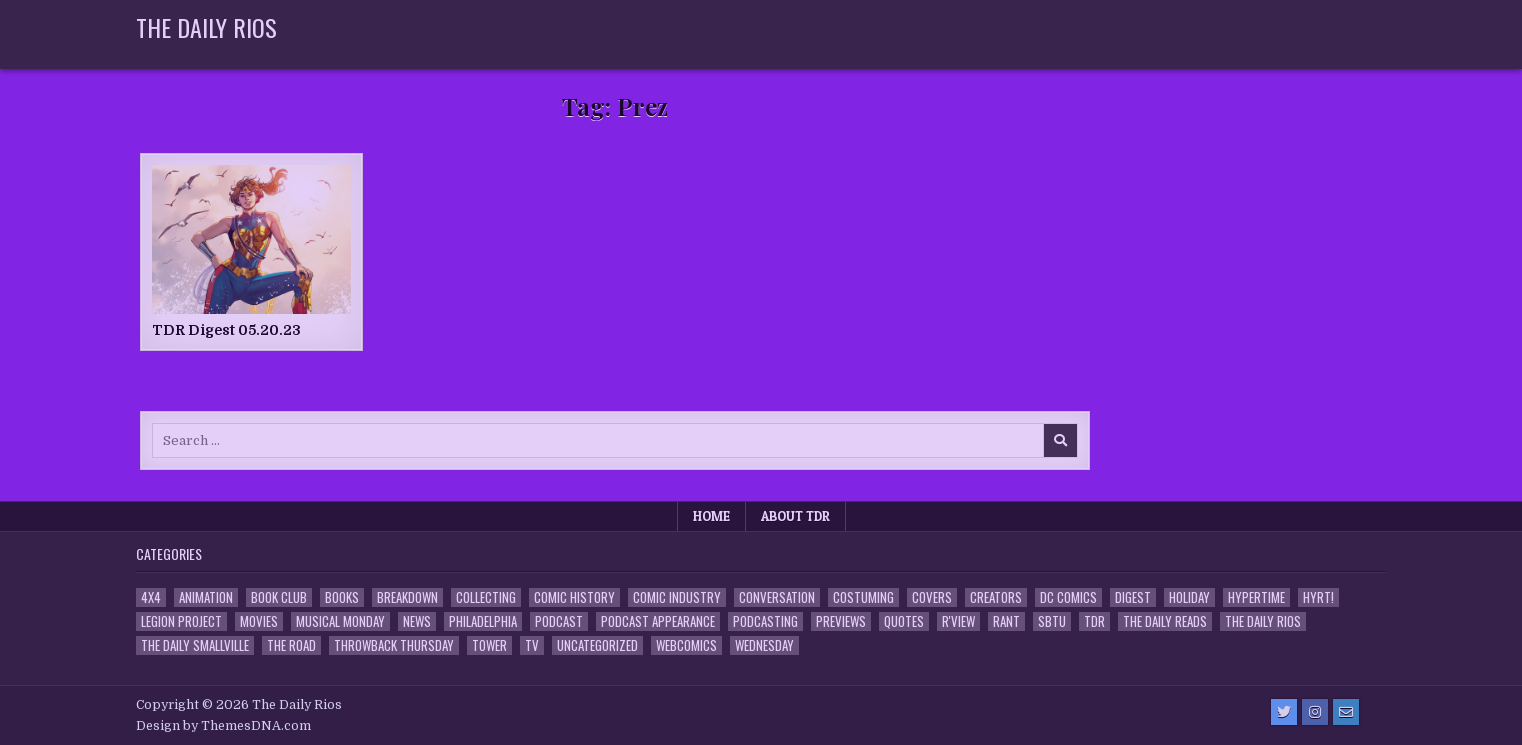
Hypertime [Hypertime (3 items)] (1256, 597)
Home (711, 516)
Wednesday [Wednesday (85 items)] (764, 645)
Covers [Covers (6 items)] (932, 597)
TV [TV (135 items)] (532, 645)
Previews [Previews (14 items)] (841, 621)
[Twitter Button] (1284, 712)
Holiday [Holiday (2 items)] (1189, 597)
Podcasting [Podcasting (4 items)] (765, 621)
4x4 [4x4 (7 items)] (151, 597)
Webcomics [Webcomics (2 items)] (686, 645)
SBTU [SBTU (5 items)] (1052, 621)
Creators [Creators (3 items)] (996, 597)
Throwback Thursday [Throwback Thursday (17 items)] (394, 645)
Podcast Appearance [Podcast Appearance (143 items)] (658, 621)
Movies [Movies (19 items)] (259, 621)
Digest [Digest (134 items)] (1133, 597)
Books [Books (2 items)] (342, 597)
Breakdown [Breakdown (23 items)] (407, 597)
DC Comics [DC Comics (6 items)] (1068, 597)
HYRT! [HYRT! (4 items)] (1318, 597)
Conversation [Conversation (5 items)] (777, 597)
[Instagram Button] (1315, 712)
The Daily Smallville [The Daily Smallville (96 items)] (195, 645)
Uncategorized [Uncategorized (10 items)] (597, 645)
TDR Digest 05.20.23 (226, 330)
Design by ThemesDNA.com (223, 726)
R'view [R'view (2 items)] (958, 621)
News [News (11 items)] (417, 621)
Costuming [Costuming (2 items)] (863, 597)
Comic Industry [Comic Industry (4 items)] (677, 597)
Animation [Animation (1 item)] (206, 597)
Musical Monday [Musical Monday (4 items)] (340, 621)
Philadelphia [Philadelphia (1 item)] (483, 621)
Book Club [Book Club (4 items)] (279, 597)
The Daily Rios (206, 27)
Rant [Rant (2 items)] (1006, 621)
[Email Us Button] (1346, 712)
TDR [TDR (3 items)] (1094, 621)
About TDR (795, 516)
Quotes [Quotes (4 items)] (904, 621)
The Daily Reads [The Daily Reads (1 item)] (1165, 621)
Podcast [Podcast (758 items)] (559, 621)
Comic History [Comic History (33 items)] (574, 597)
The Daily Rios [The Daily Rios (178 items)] (1263, 621)
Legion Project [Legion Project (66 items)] (181, 621)
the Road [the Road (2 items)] (291, 645)
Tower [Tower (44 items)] (489, 645)
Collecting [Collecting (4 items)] (486, 597)
